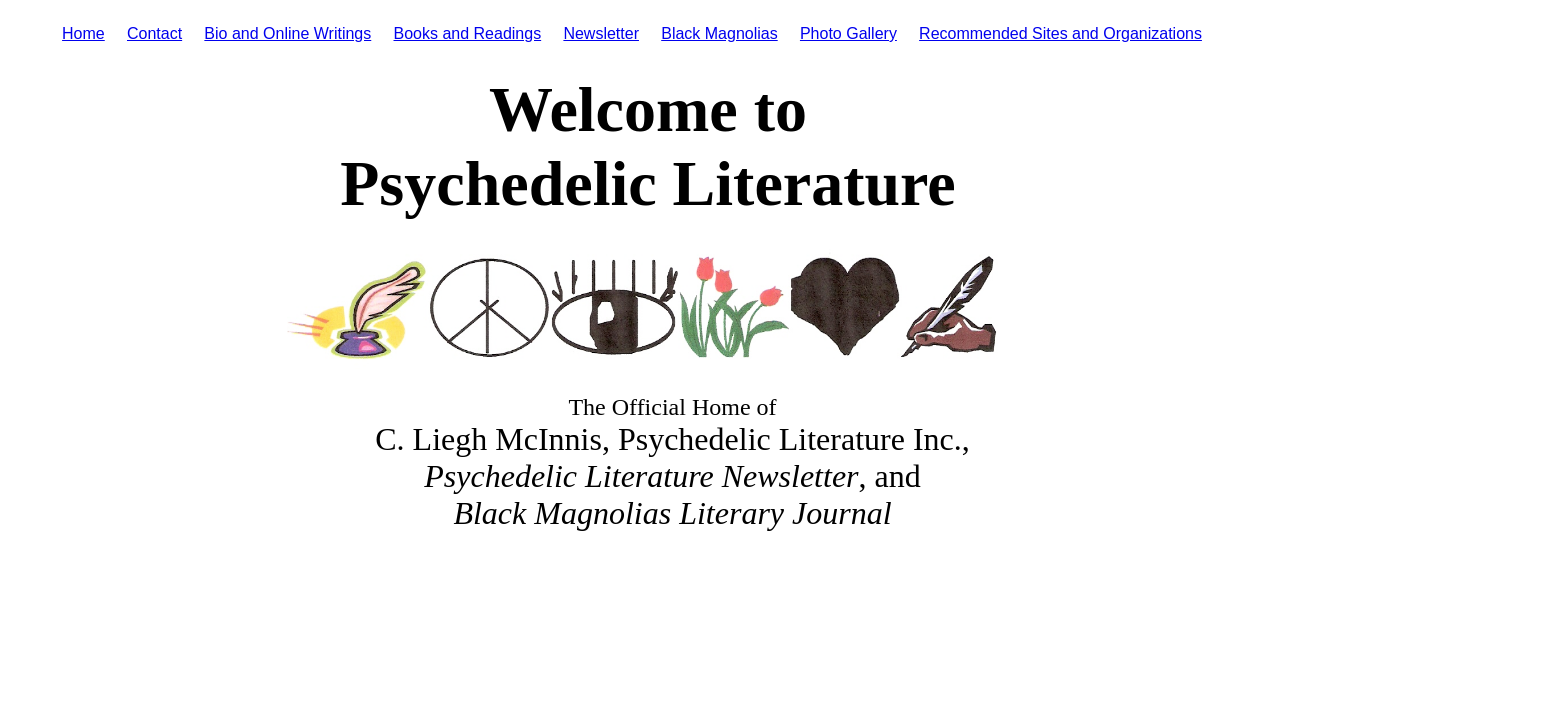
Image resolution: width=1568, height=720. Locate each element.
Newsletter (601, 33)
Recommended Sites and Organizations (1060, 33)
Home (83, 33)
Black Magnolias (719, 33)
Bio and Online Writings (287, 33)
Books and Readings (468, 33)
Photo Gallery (848, 33)
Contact (154, 33)
